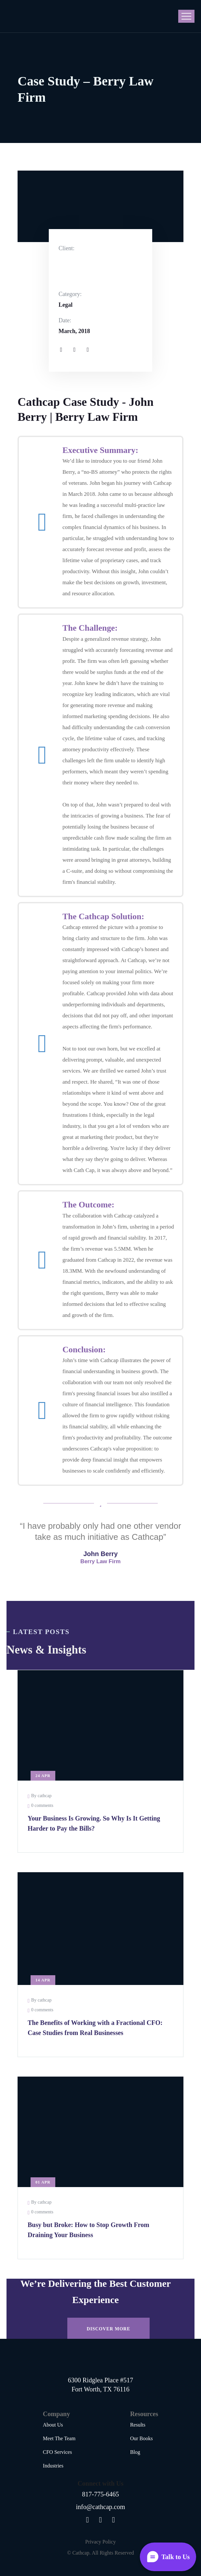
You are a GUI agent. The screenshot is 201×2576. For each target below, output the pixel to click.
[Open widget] (168, 2557)
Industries (53, 2465)
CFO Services (57, 2452)
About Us (53, 2425)
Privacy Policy (100, 2541)
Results (137, 2425)
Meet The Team (59, 2438)
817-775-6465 (100, 2494)
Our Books (141, 2438)
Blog (135, 2452)
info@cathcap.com (100, 2506)
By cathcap (41, 1795)
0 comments (42, 1805)
